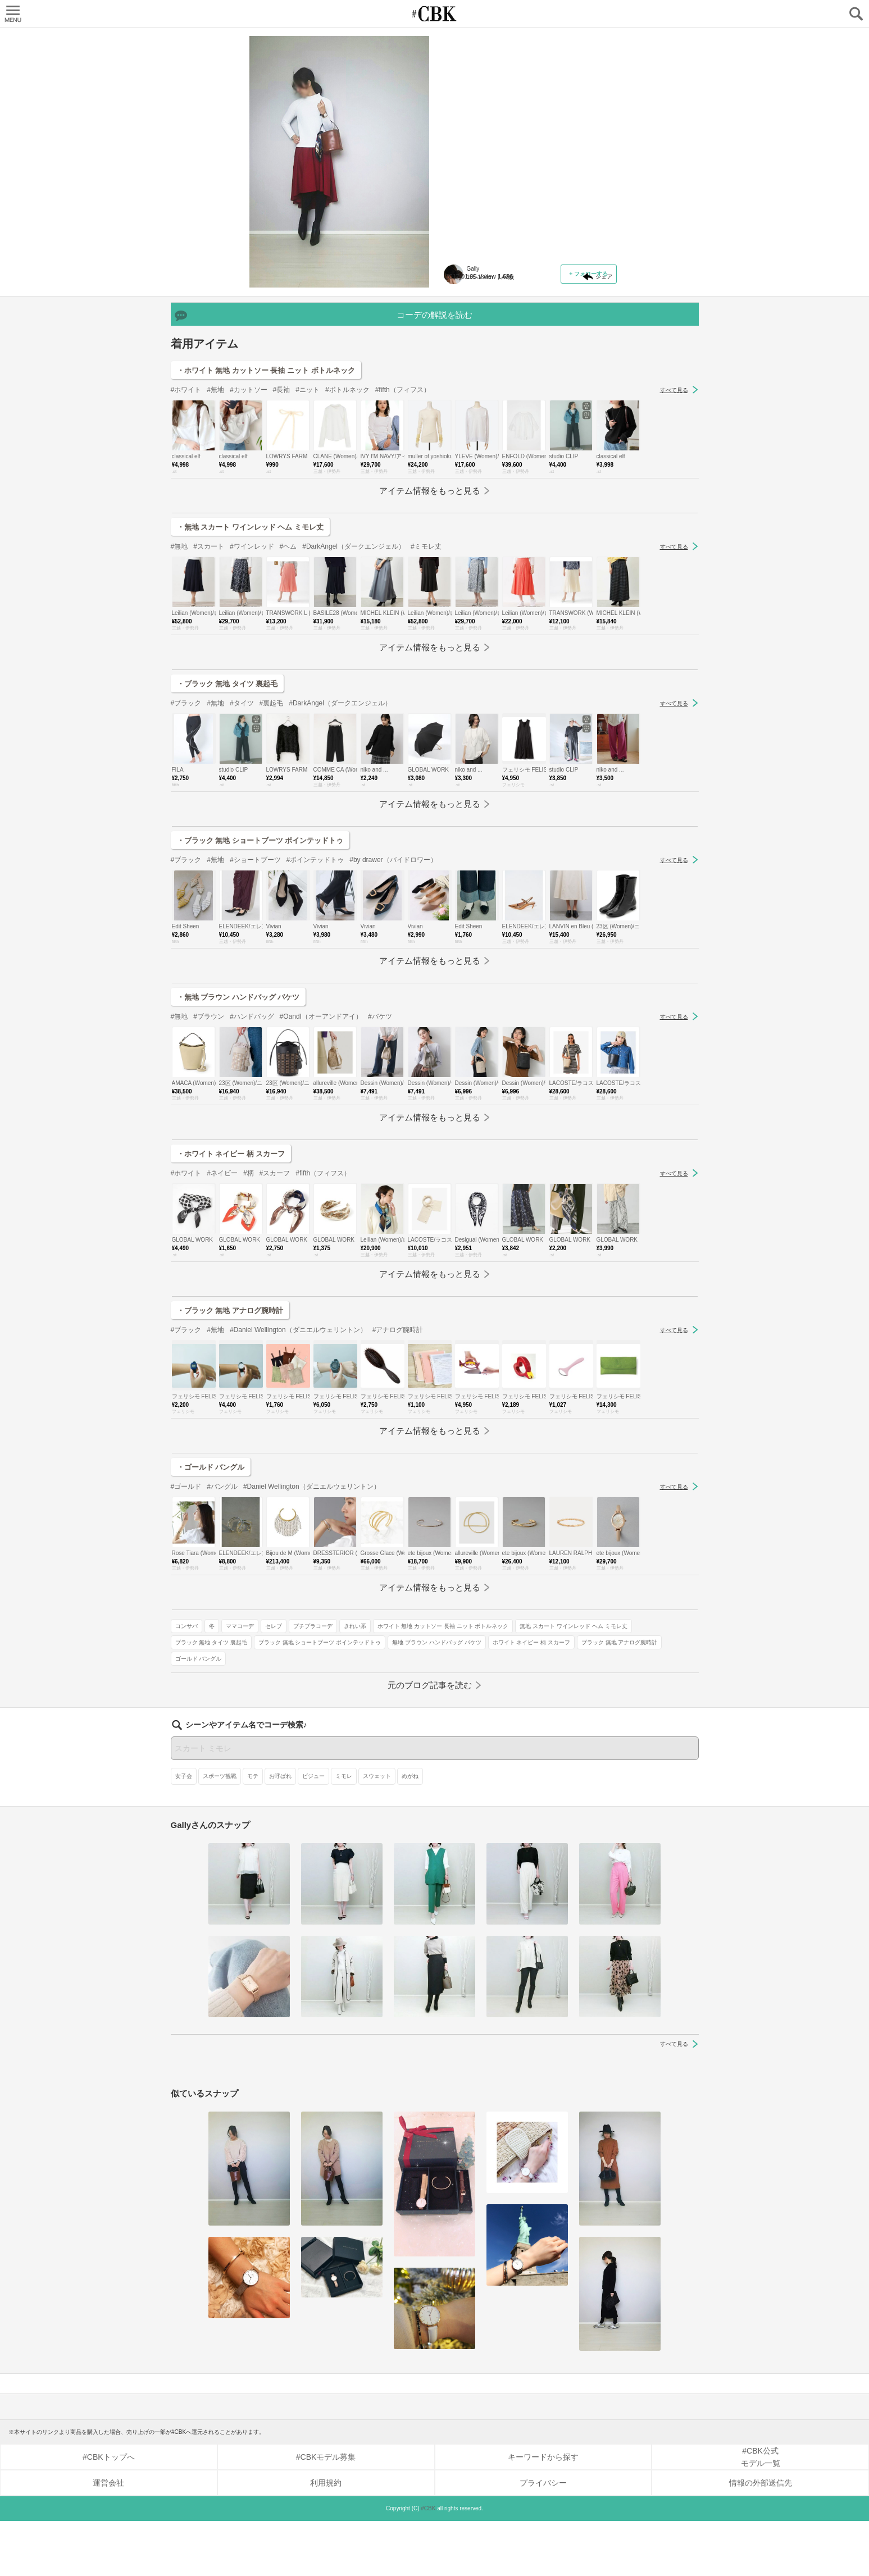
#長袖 (281, 531)
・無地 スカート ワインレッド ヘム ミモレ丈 (250, 668)
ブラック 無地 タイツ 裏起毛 (486, 356)
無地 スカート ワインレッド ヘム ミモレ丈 (504, 339)
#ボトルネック (347, 531)
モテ (252, 1831)
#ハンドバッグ (252, 1158)
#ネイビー (222, 1315)
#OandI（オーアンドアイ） (321, 1158)
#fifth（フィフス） (402, 531)
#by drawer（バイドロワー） (392, 1001)
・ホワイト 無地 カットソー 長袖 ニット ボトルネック (266, 512)
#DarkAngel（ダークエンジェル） (353, 688)
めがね (410, 1831)
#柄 (248, 1315)
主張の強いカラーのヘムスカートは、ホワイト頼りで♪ (522, 104)
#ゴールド (186, 1628)
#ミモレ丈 (426, 688)
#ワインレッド (252, 688)
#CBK (428, 2563)
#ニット (307, 531)
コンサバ (462, 291)
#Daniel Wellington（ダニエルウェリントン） (298, 1471)
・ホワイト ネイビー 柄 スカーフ (231, 1295)
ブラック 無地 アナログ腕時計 (489, 421)
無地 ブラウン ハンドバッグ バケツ (495, 388)
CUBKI (434, 14)
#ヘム (288, 688)
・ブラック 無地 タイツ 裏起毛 (227, 825)
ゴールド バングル (561, 421)
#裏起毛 (272, 845)
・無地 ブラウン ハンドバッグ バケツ (238, 1138)
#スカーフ (275, 1315)
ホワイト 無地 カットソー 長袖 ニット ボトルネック (516, 323)
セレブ (548, 291)
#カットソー (248, 531)
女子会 (183, 1831)
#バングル (222, 1628)
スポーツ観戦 (219, 1831)
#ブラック (186, 845)
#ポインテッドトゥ (315, 1001)
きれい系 (462, 307)
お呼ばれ (280, 1831)
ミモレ (343, 1831)
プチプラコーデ (588, 291)
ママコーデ (515, 291)
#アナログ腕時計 (398, 1471)
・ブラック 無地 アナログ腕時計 (230, 1452)
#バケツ (380, 1158)
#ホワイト (186, 531)
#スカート (208, 688)
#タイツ (242, 845)
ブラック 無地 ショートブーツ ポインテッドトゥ (512, 372)
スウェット (377, 1831)
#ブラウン (208, 1158)
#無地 (215, 531)
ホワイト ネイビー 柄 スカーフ (489, 405)
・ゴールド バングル (211, 1608)
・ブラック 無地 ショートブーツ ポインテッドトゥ (260, 982)
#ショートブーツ (255, 1001)
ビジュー (313, 1831)
